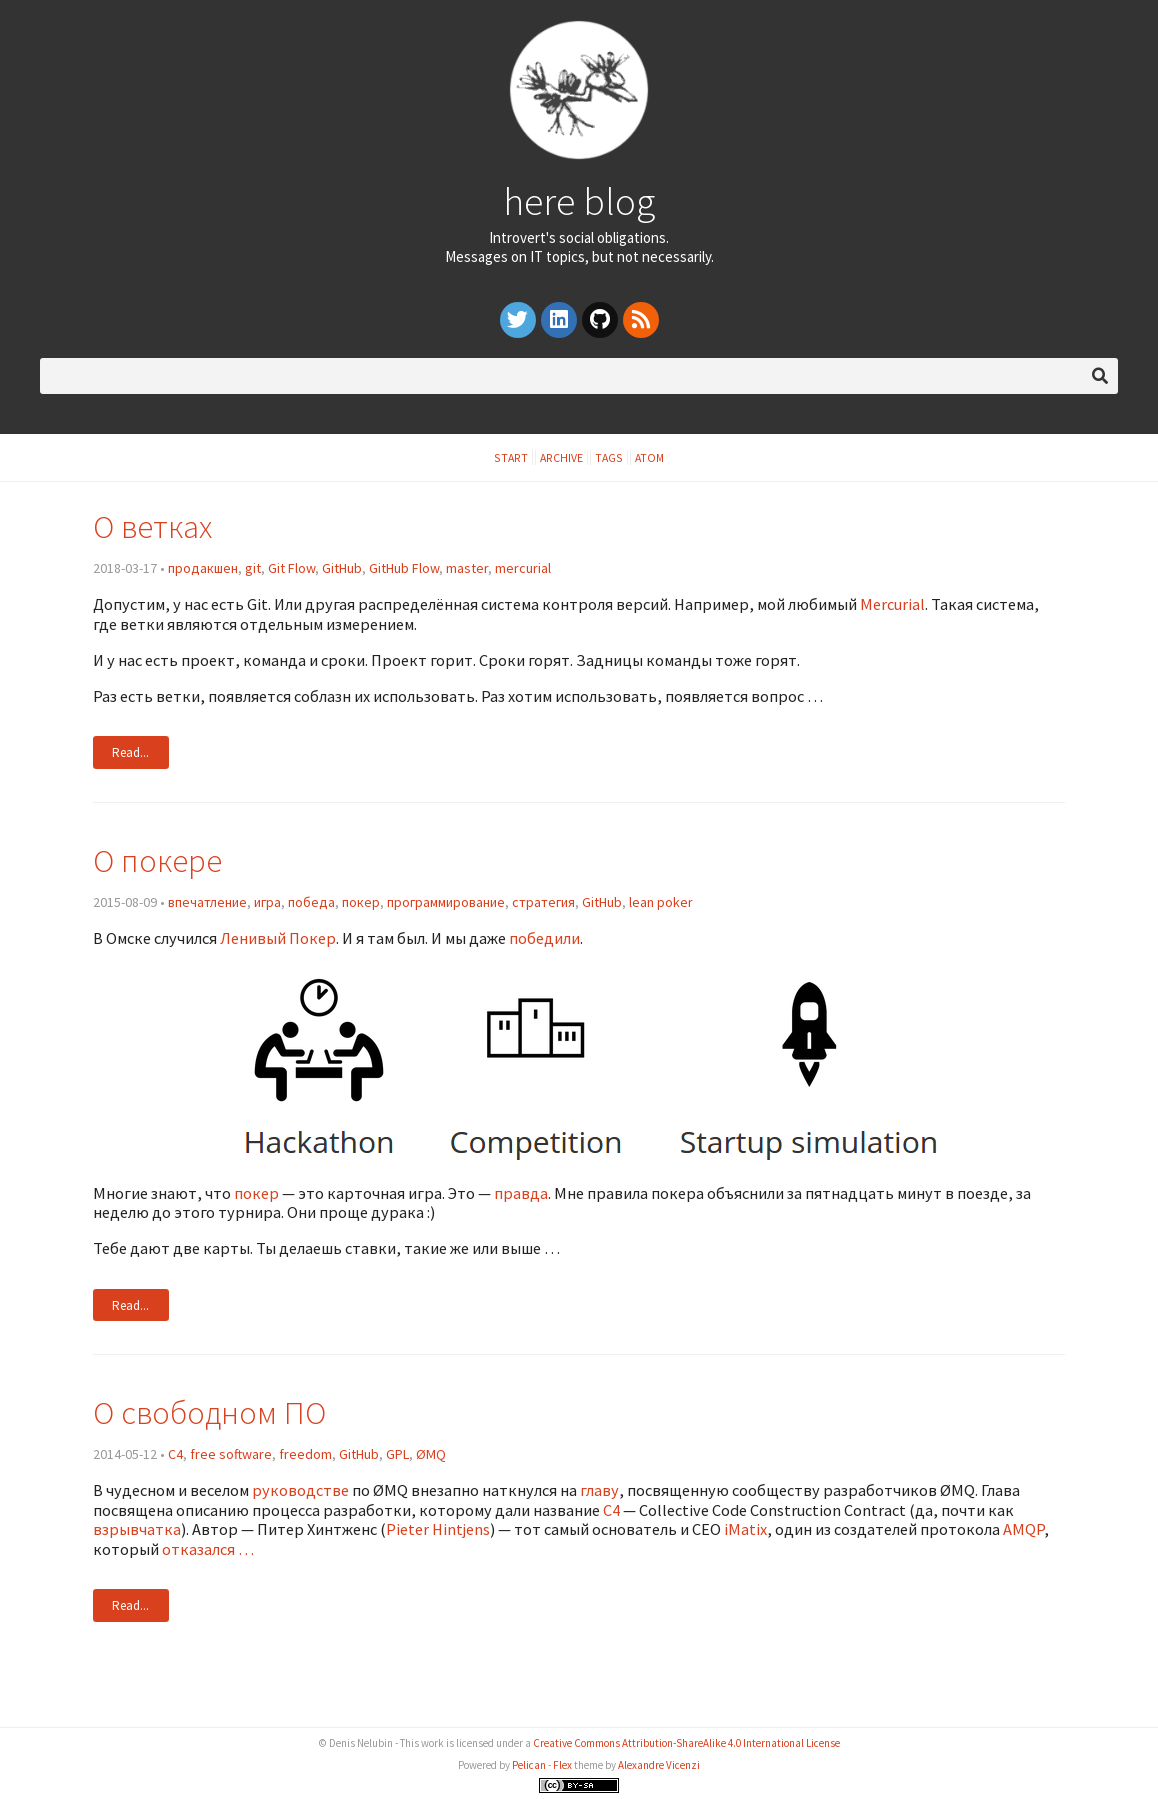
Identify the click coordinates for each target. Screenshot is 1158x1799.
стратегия (543, 902)
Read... (130, 752)
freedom (305, 1454)
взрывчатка (137, 1529)
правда (521, 1193)
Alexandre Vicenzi (659, 1765)
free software (231, 1454)
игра (267, 902)
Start (511, 457)
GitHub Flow (404, 568)
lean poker (661, 902)
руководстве (300, 1490)
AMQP (1023, 1529)
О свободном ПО (209, 1412)
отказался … (208, 1549)
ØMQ (431, 1454)
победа (311, 902)
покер (361, 902)
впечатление (207, 902)
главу (599, 1490)
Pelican (529, 1765)
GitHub (342, 568)
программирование (446, 902)
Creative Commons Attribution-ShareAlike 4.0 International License (686, 1743)
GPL (397, 1454)
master (467, 568)
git (253, 568)
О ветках (152, 526)
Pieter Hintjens (438, 1529)
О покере (157, 860)
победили (544, 938)
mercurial (523, 568)
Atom (649, 457)
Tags (609, 457)
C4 (175, 1454)
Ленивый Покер (278, 938)
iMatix (745, 1529)
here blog (579, 201)
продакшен (203, 568)
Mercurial (892, 604)
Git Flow (291, 568)
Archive (561, 457)
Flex (562, 1765)
